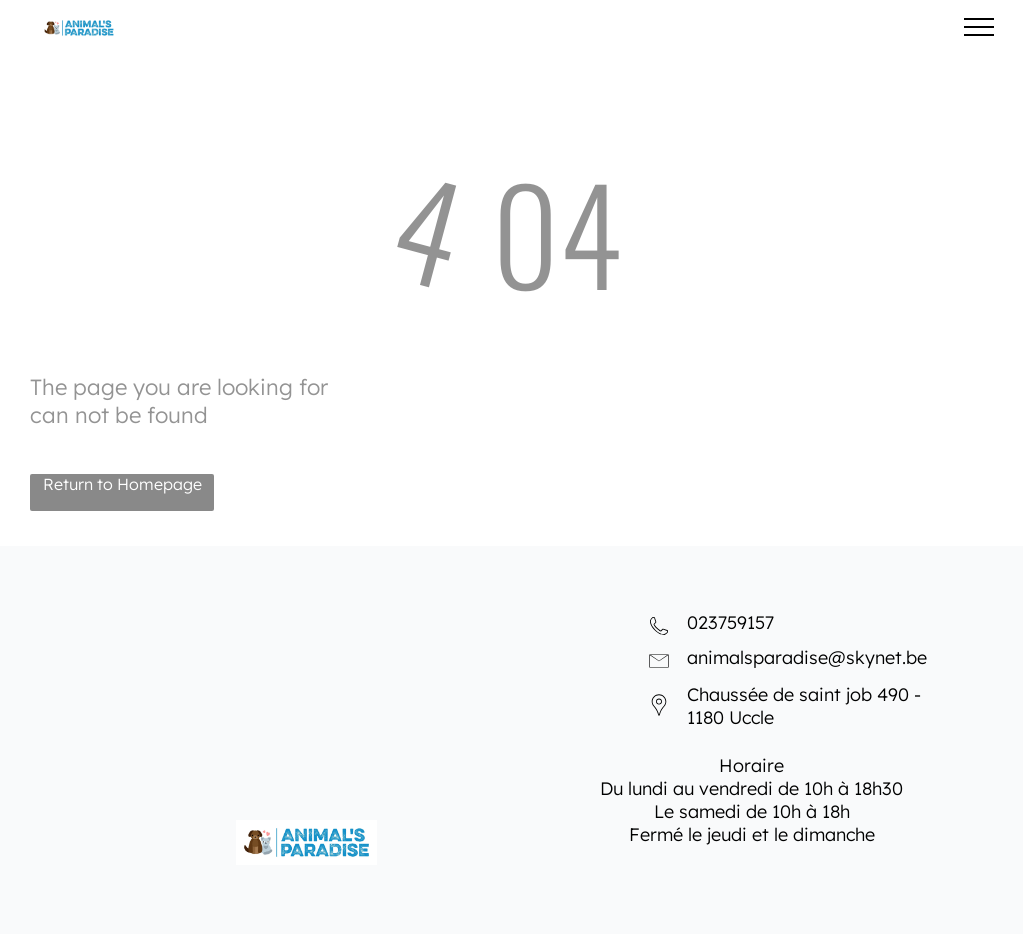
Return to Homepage (122, 484)
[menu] (979, 27)
